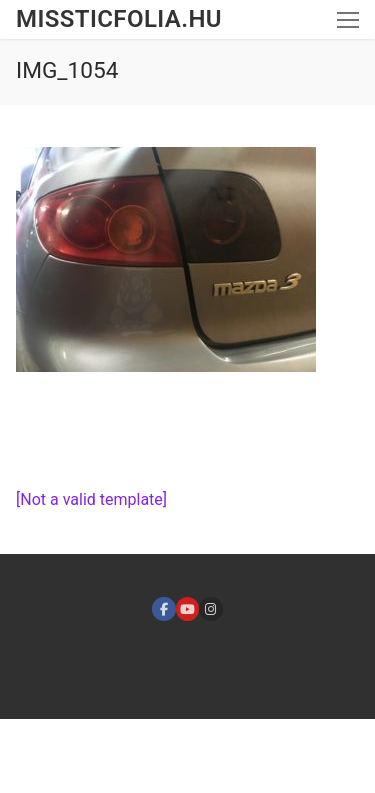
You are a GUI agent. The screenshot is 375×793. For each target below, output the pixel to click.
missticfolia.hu (119, 19)
